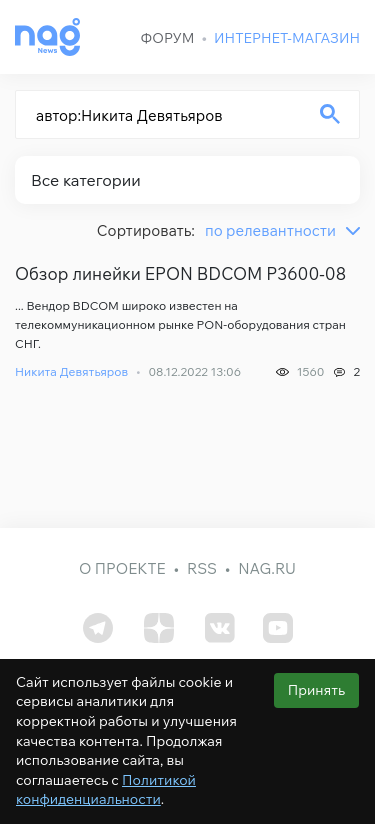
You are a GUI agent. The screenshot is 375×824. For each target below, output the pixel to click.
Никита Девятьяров (71, 371)
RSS (202, 568)
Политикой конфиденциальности (106, 790)
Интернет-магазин (287, 38)
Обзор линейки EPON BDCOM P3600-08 (180, 274)
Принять (316, 690)
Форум (168, 38)
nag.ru (267, 568)
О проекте (122, 568)
